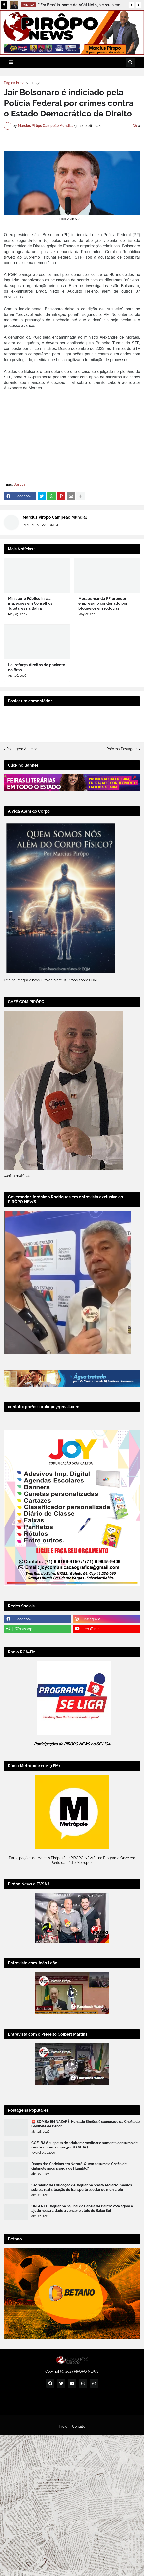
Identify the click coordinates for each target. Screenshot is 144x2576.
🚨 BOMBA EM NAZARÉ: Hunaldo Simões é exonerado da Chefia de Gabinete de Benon (85, 2124)
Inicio (63, 2426)
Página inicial (14, 83)
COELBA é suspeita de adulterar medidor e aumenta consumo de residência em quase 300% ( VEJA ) (84, 2145)
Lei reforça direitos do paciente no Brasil (36, 667)
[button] (131, 5)
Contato (78, 2426)
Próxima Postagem (122, 749)
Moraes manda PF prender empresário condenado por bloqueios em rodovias (103, 603)
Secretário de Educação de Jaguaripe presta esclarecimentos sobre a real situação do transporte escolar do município (81, 2187)
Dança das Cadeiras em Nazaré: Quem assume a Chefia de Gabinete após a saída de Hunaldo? (79, 2166)
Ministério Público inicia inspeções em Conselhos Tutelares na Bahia (30, 603)
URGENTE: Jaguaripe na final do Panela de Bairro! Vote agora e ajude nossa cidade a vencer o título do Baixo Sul (82, 2208)
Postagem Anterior (21, 749)
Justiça (34, 83)
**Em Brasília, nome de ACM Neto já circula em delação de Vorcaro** (79, 6)
